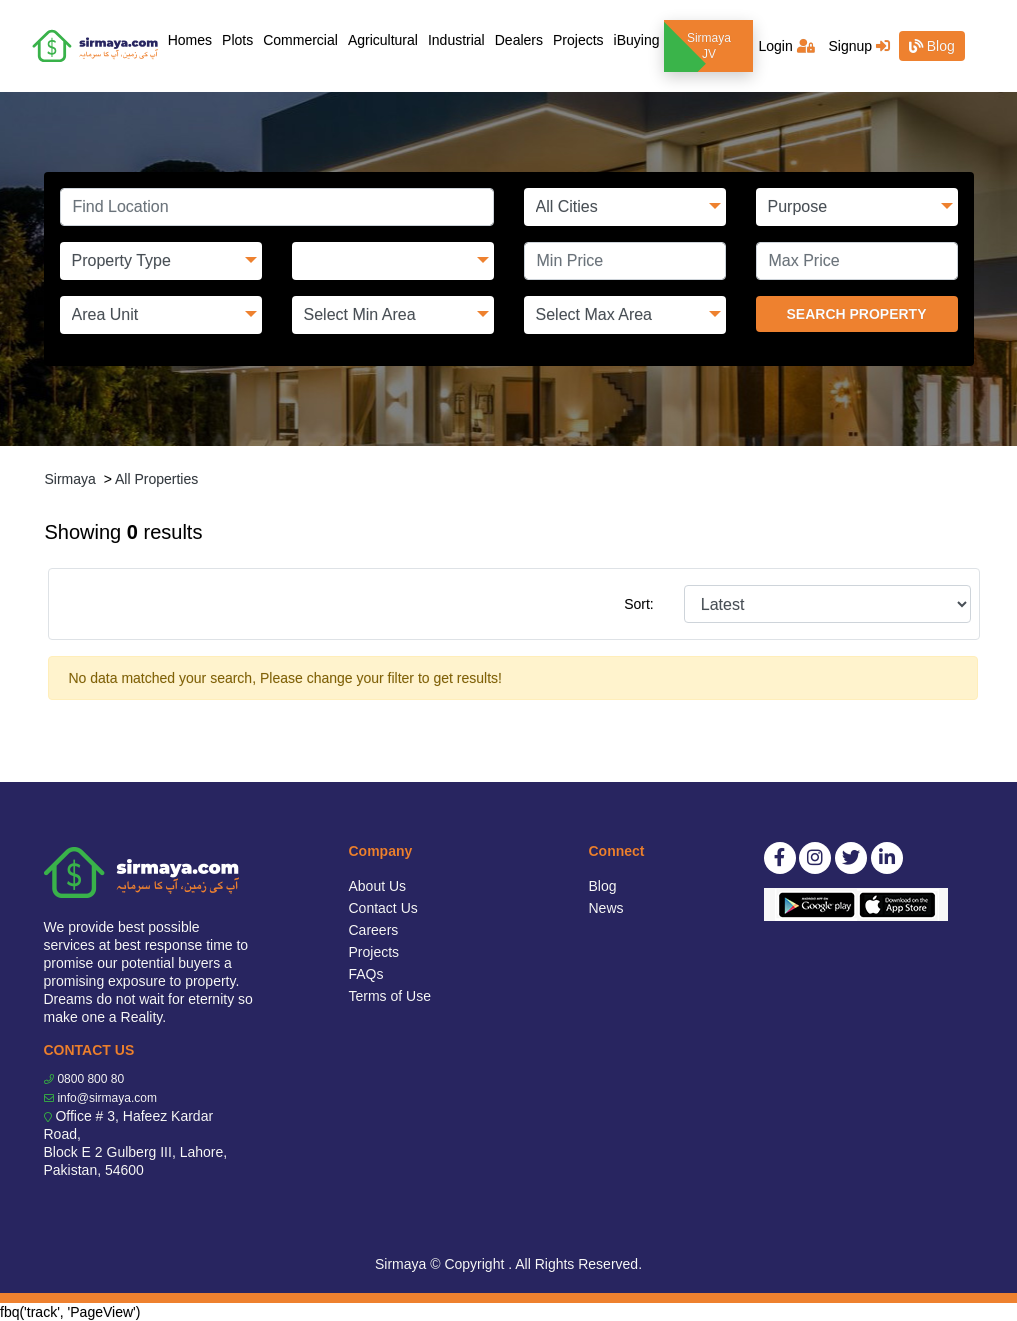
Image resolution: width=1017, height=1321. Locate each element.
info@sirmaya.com (107, 1098)
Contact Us (383, 908)
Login (786, 46)
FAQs (366, 974)
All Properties (156, 479)
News (606, 908)
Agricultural (383, 40)
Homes (192, 38)
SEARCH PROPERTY (856, 314)
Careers (374, 930)
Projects (578, 40)
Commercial (300, 40)
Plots (237, 40)
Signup (858, 46)
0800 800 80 (90, 1079)
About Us (378, 886)
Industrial (456, 40)
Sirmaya (70, 479)
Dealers (519, 40)
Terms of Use (390, 996)
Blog (932, 46)
